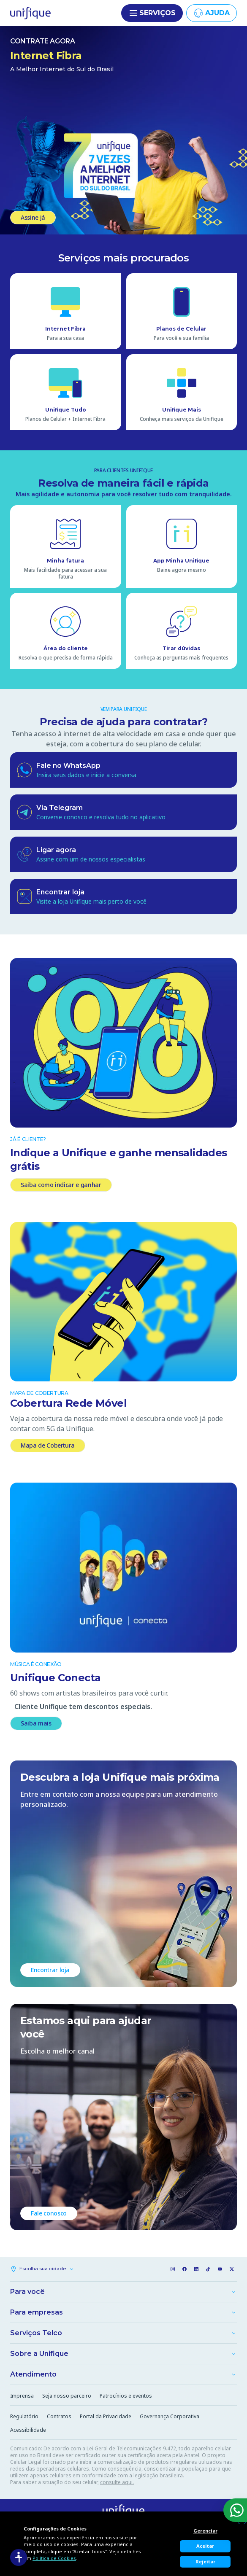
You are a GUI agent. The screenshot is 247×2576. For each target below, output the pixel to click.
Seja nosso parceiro (66, 2395)
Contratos (59, 2416)
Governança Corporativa (169, 2416)
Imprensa (22, 2395)
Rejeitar (205, 2561)
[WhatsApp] (235, 2510)
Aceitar (205, 2546)
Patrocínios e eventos (126, 2395)
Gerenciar (205, 2531)
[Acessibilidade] (18, 2557)
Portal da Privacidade (105, 2416)
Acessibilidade (28, 2429)
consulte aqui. (117, 2482)
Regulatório (24, 2416)
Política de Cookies (54, 2558)
